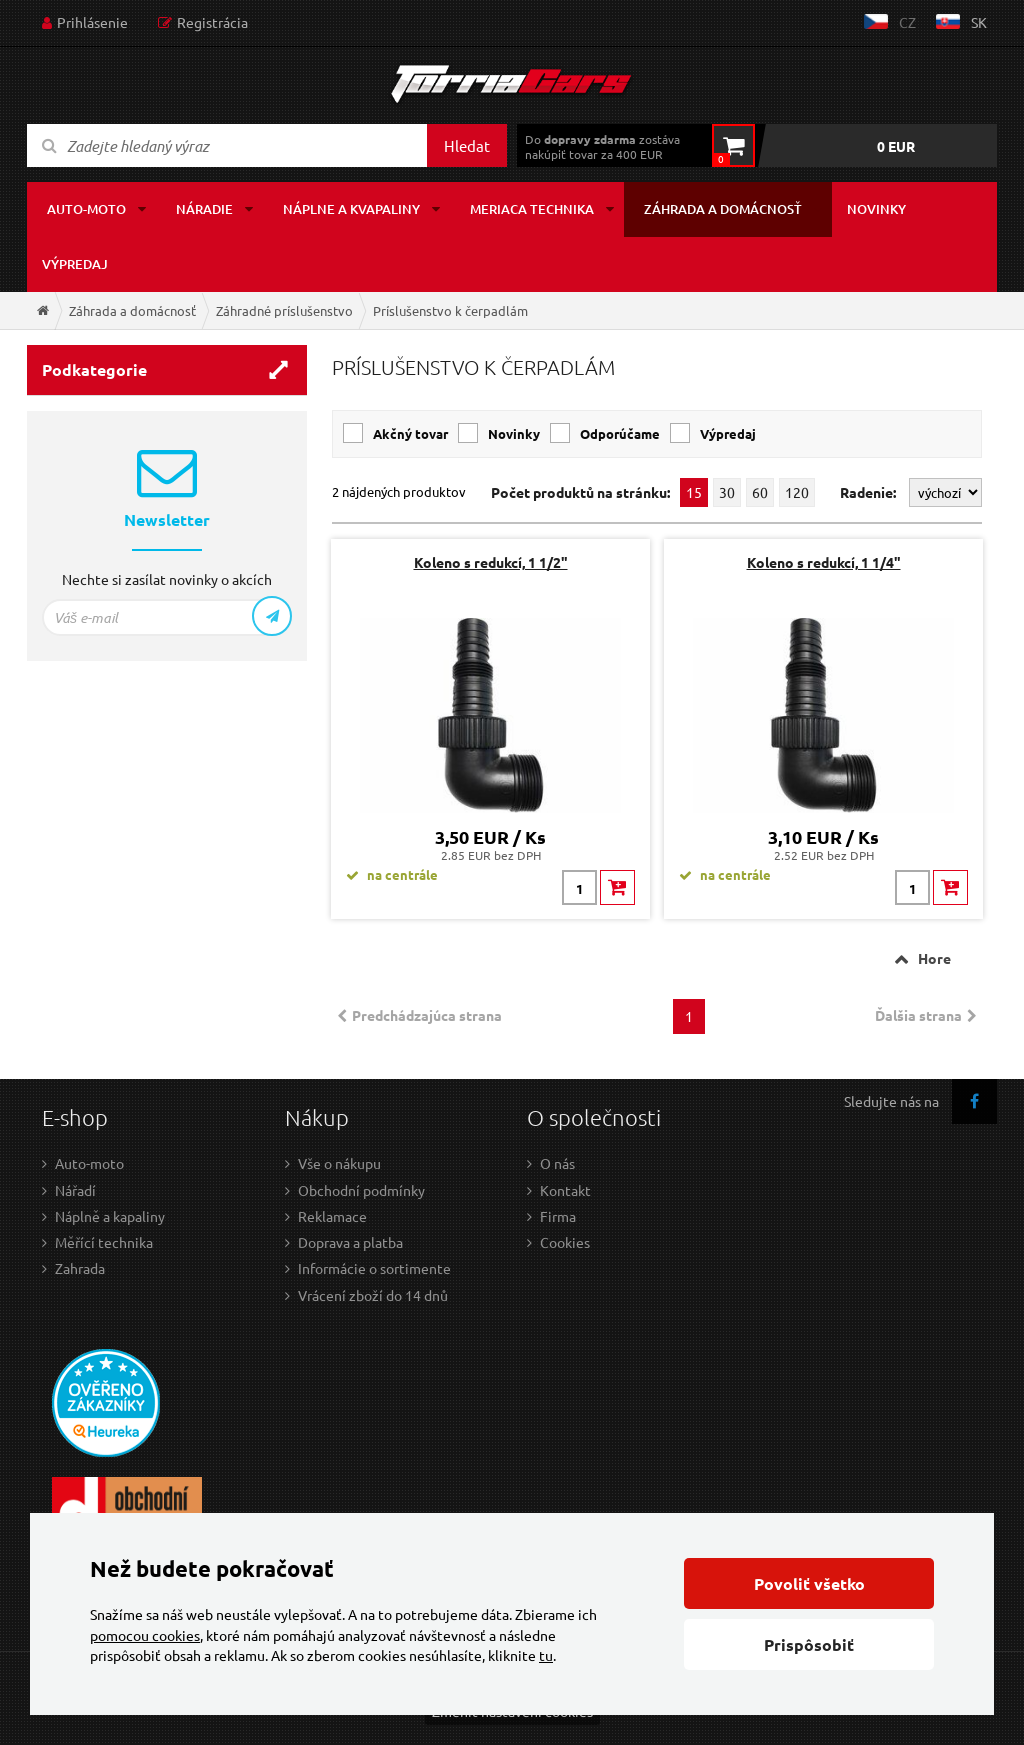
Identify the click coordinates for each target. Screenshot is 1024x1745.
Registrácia (212, 22)
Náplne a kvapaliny (351, 209)
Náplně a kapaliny (110, 1216)
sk (979, 22)
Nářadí (75, 1190)
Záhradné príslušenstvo (284, 310)
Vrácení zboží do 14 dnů (373, 1295)
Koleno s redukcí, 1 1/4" (824, 562)
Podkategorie (94, 369)
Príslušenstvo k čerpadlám (450, 310)
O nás (557, 1163)
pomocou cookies (145, 1635)
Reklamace (332, 1216)
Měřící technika (104, 1242)
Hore (934, 958)
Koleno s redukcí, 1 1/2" (491, 562)
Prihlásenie (92, 22)
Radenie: (869, 492)
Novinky (876, 209)
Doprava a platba (350, 1242)
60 (760, 492)
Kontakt (565, 1190)
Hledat (467, 145)
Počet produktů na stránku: (580, 492)
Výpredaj (75, 264)
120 (797, 492)
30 (727, 492)
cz (907, 22)
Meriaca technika (532, 209)
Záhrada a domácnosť (723, 209)
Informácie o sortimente (374, 1268)
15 (694, 492)
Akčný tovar (410, 433)
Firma (558, 1216)
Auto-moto (86, 209)
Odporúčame (620, 433)
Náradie (204, 209)
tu (546, 1655)
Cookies (565, 1242)
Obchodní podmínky (361, 1190)
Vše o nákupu (339, 1163)
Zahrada (80, 1268)
